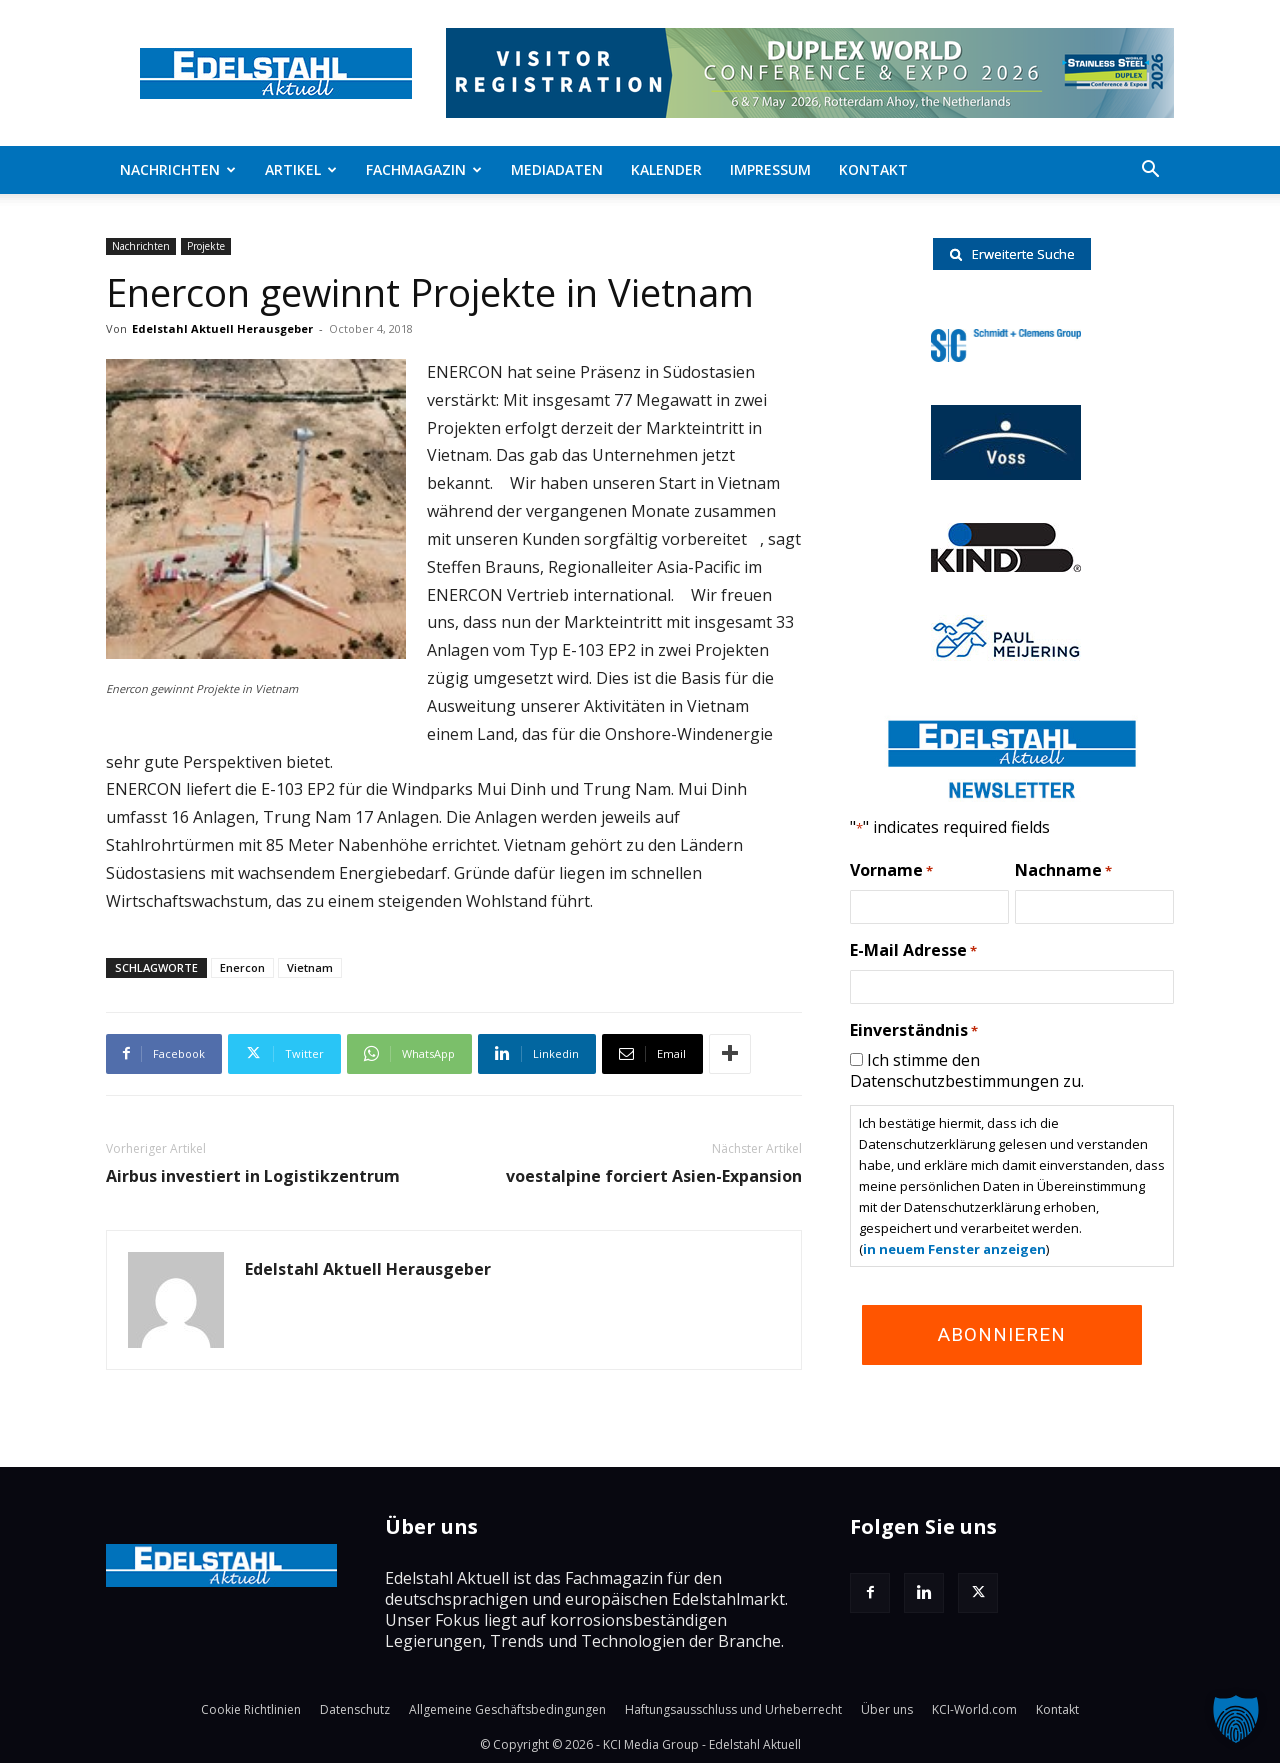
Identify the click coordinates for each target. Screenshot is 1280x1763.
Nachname (1063, 871)
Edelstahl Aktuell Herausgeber (222, 328)
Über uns (887, 1709)
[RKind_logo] (1006, 566)
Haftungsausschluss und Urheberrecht (733, 1709)
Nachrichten (178, 169)
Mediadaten (557, 169)
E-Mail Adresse (913, 951)
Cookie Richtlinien (251, 1709)
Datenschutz (355, 1709)
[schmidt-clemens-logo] (1006, 356)
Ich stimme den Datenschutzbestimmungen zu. (967, 1070)
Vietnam (310, 967)
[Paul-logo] (1006, 655)
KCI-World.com (974, 1709)
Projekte (206, 246)
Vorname (891, 871)
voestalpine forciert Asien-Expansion (654, 1176)
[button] (1150, 171)
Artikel (301, 169)
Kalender (666, 169)
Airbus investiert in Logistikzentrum (253, 1176)
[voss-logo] (1006, 474)
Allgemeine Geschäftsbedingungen (507, 1709)
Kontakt (873, 169)
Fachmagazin (424, 169)
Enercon (242, 967)
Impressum (770, 169)
